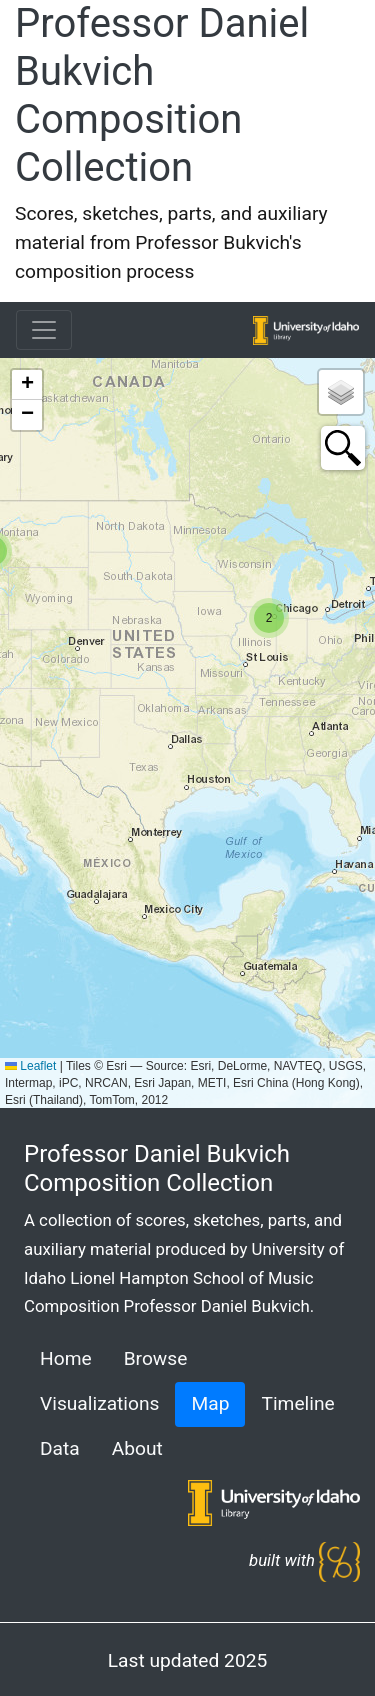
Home (66, 1358)
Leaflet (30, 1066)
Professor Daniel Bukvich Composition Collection (162, 95)
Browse (156, 1358)
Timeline (297, 1403)
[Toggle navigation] (44, 330)
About (137, 1448)
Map (210, 1403)
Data (60, 1448)
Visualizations (99, 1403)
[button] (269, 618)
